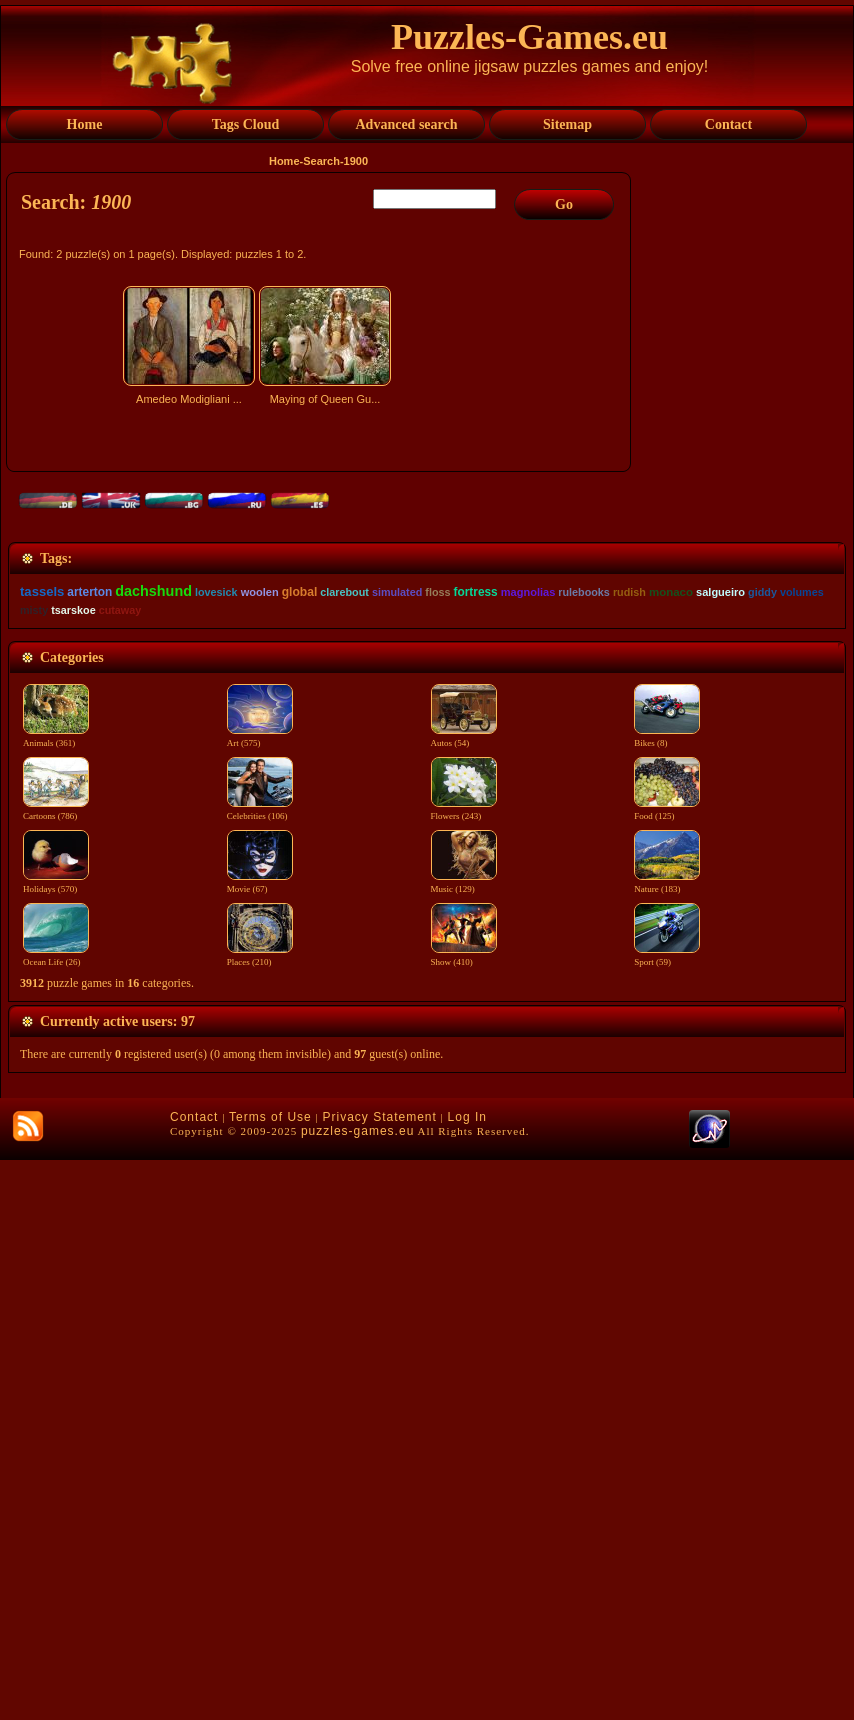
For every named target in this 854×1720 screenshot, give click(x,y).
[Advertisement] (321, 587)
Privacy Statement (379, 1677)
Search (321, 161)
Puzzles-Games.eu (529, 37)
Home (284, 161)
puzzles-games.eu (357, 1691)
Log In (467, 1677)
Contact (194, 1677)
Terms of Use (270, 1677)
